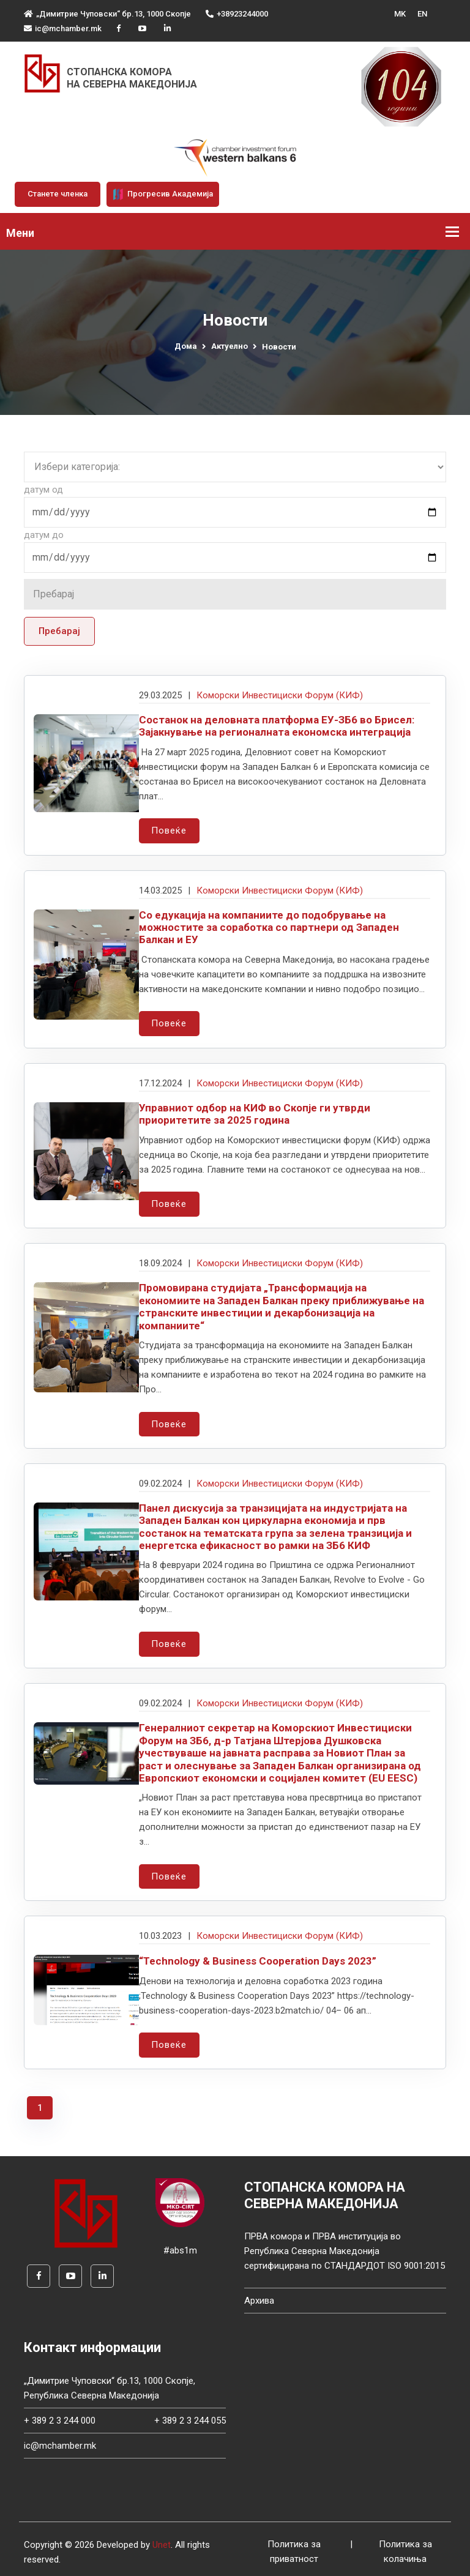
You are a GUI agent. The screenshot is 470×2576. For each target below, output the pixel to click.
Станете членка (58, 193)
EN (422, 13)
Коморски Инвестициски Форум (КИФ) (279, 695)
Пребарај (59, 631)
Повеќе (169, 830)
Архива (259, 2295)
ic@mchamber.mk (63, 28)
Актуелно (229, 346)
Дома (185, 346)
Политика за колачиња (405, 2546)
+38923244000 (237, 13)
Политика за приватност (294, 2546)
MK (400, 13)
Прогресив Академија (163, 194)
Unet (161, 2539)
